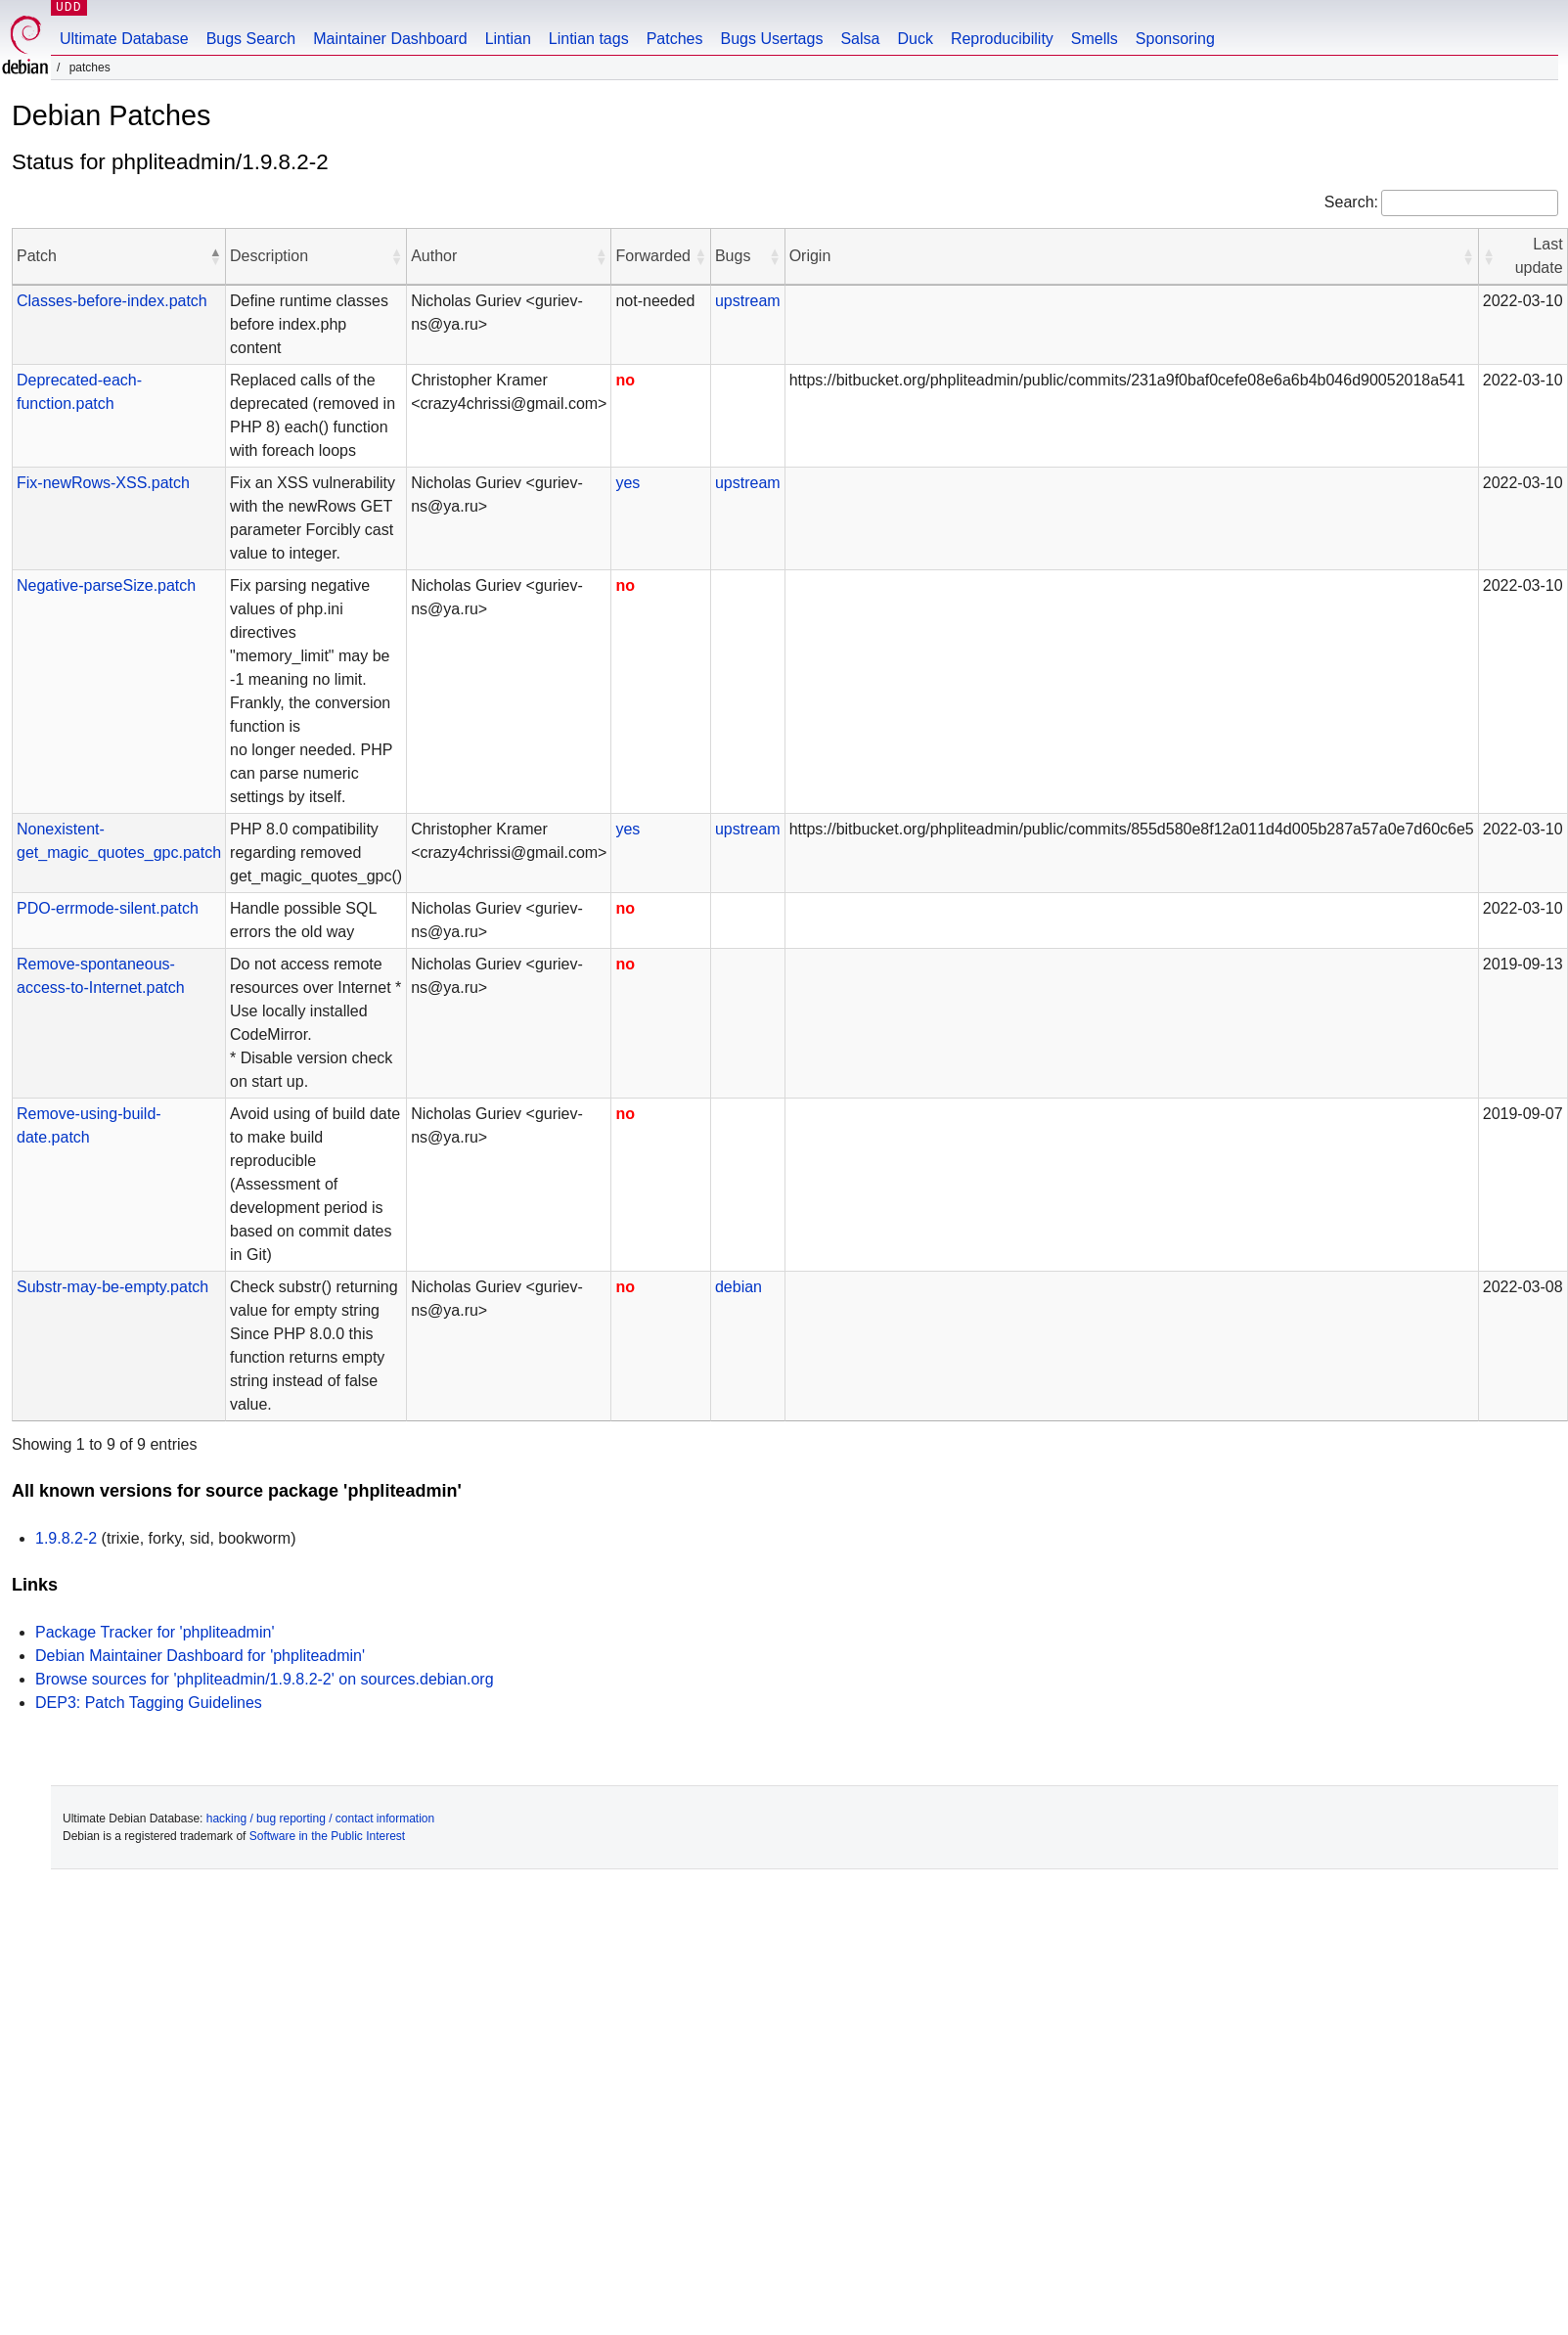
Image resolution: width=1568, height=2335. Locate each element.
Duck (914, 38)
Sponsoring (1175, 38)
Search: (1351, 202)
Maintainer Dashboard (390, 38)
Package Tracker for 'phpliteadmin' (154, 1632)
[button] (215, 256)
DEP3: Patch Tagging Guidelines (148, 1702)
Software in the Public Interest (327, 1836)
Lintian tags (589, 38)
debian (738, 1287)
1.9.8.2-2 (66, 1538)
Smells (1094, 38)
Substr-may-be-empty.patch (112, 1287)
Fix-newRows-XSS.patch (103, 482)
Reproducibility (1002, 38)
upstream (748, 300)
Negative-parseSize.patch (106, 585)
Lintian (508, 38)
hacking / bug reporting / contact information (320, 1818)
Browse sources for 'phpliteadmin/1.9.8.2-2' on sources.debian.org (264, 1679)
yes (627, 482)
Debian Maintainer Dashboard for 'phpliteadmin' (200, 1655)
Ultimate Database (124, 38)
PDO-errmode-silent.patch (108, 908)
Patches (675, 38)
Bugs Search (251, 38)
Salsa (859, 38)
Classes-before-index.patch (112, 300)
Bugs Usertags (771, 38)
